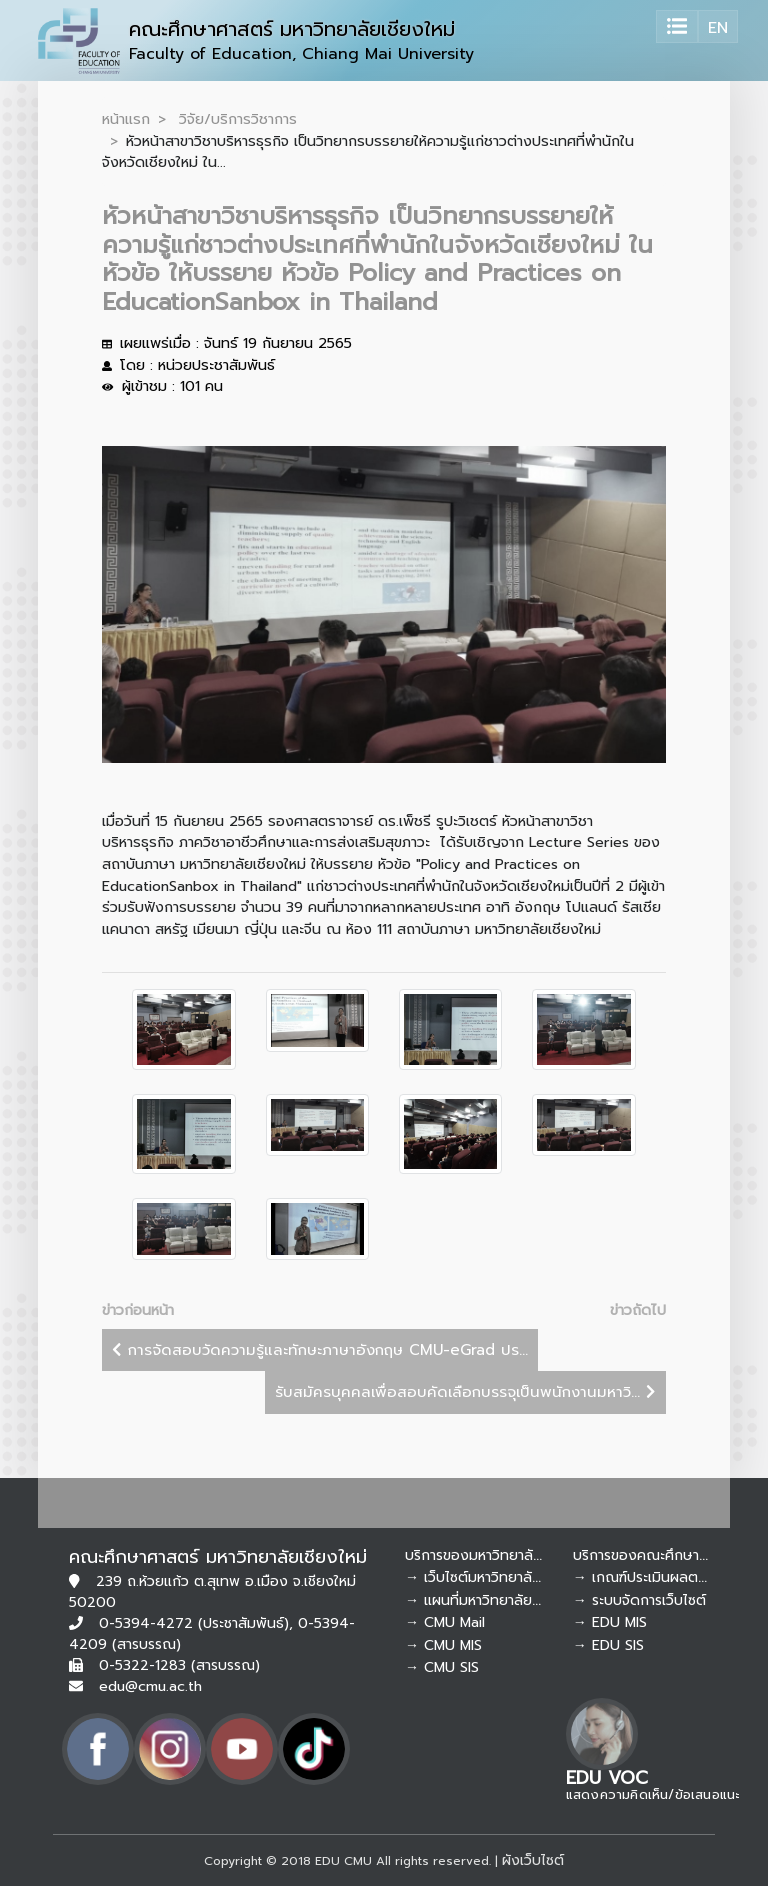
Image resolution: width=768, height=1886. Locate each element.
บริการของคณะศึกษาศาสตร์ (656, 1555)
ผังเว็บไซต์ (533, 1860)
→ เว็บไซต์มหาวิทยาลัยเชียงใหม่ (499, 1577)
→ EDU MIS (610, 1622)
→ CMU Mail (445, 1622)
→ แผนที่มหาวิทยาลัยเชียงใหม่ (494, 1600)
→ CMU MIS (443, 1645)
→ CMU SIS (442, 1667)
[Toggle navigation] (677, 26)
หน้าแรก (126, 119)
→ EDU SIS (608, 1645)
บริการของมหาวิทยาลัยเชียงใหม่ (499, 1555)
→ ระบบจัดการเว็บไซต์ (639, 1600)
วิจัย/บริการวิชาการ (238, 119)
